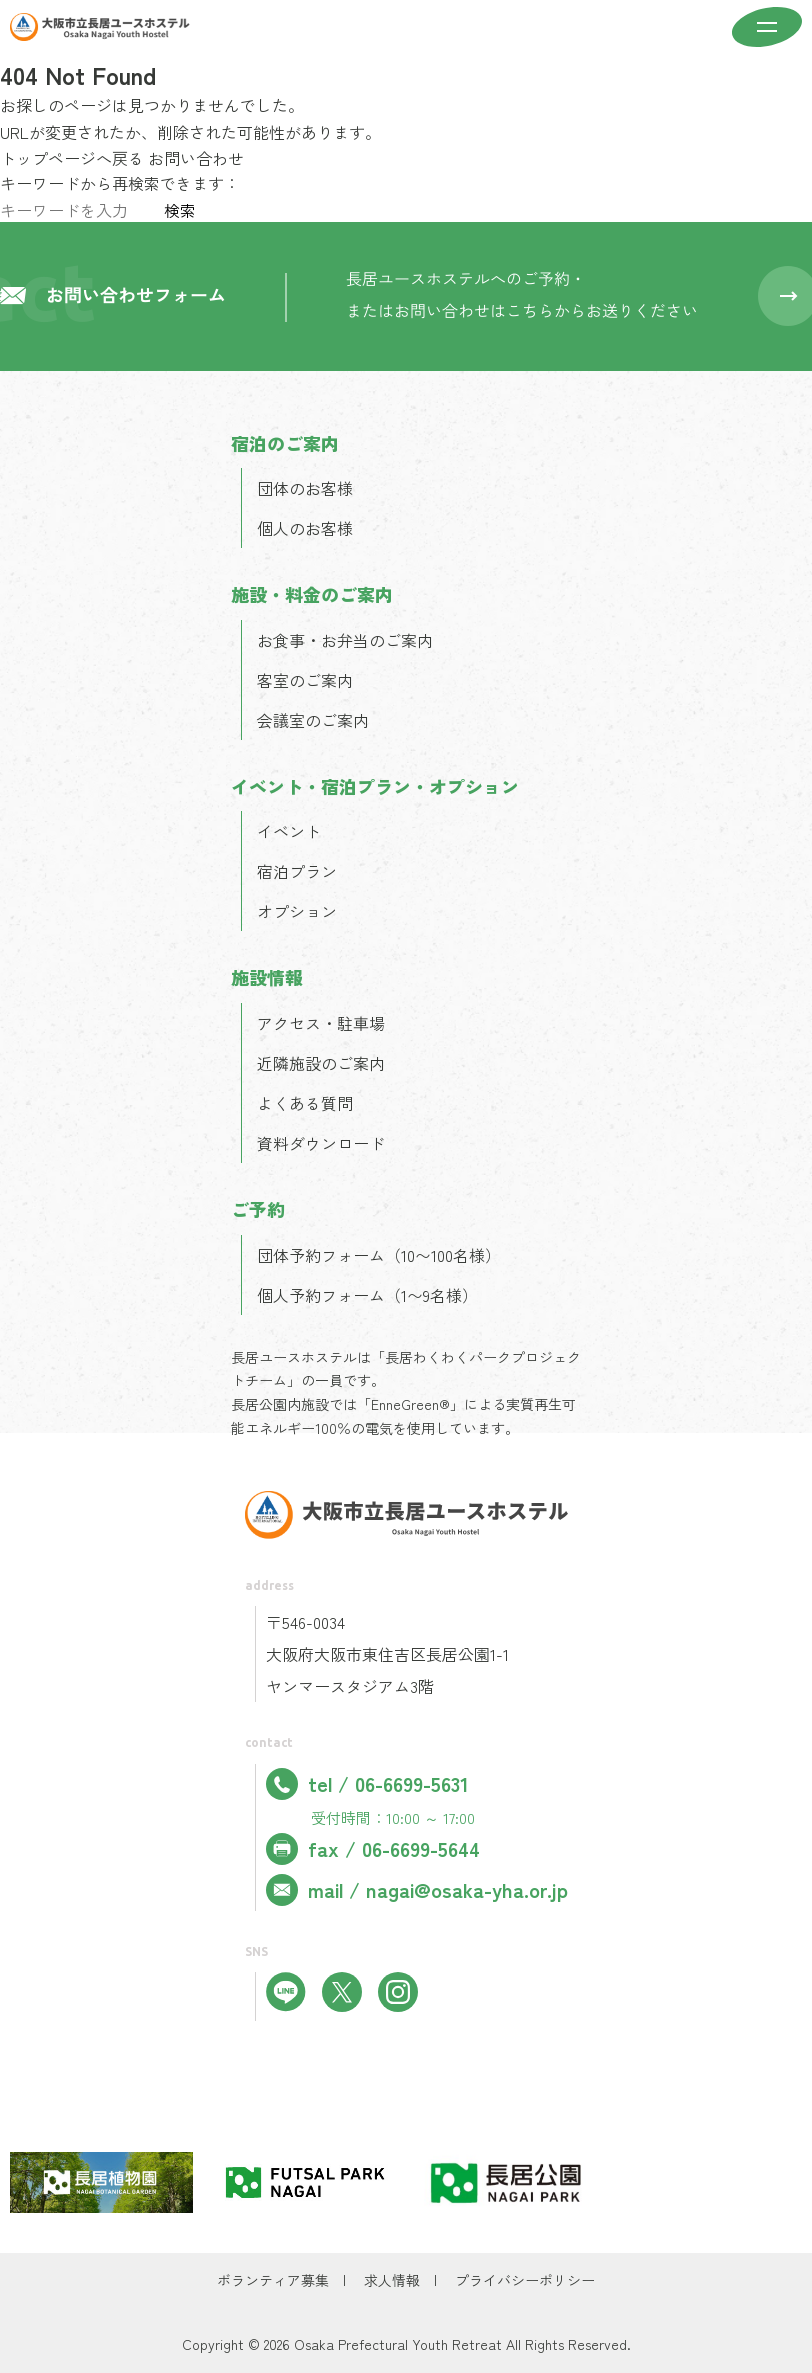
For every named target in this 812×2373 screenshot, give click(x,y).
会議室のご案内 (313, 720)
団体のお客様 (305, 488)
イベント (289, 831)
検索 (180, 210)
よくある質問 (305, 1103)
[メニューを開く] (767, 29)
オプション (297, 911)
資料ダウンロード (321, 1143)
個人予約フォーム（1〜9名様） (367, 1295)
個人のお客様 (305, 528)
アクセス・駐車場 (321, 1023)
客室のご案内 (305, 680)
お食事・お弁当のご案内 (345, 640)
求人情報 (392, 2280)
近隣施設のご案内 (321, 1063)
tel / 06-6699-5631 (367, 1784)
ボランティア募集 (273, 2280)
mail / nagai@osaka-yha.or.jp (417, 1890)
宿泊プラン (297, 871)
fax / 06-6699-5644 (373, 1849)
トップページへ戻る (72, 158)
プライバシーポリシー (525, 2280)
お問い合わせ (196, 158)
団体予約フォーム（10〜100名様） (379, 1255)
